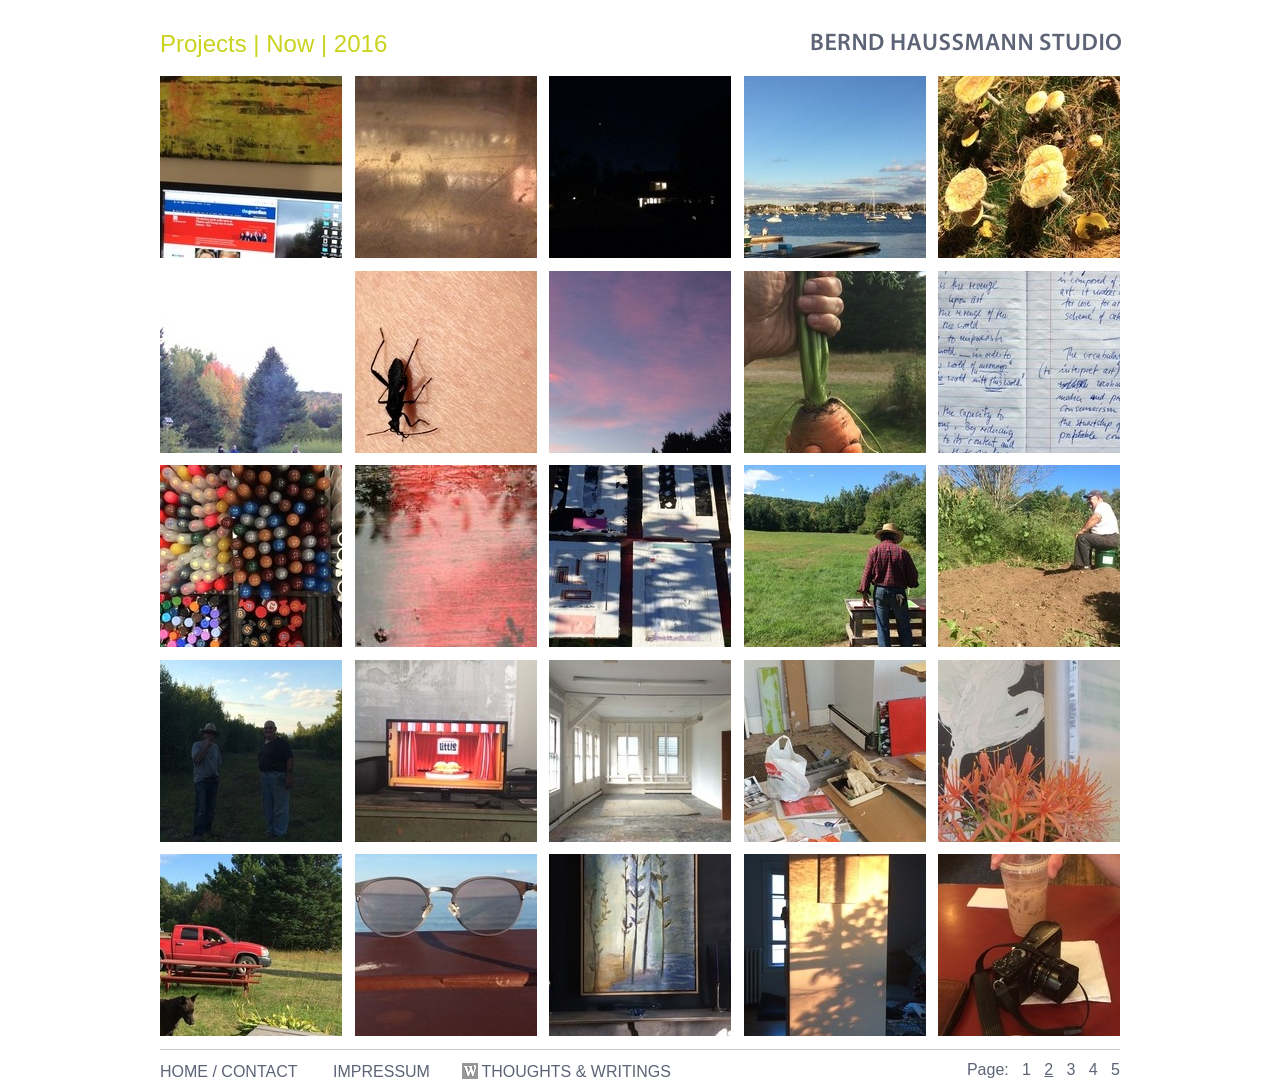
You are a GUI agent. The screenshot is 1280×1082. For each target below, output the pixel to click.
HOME (184, 1071)
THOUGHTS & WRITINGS (568, 1071)
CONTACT (259, 1071)
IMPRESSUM (381, 1071)
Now (290, 43)
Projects (203, 43)
